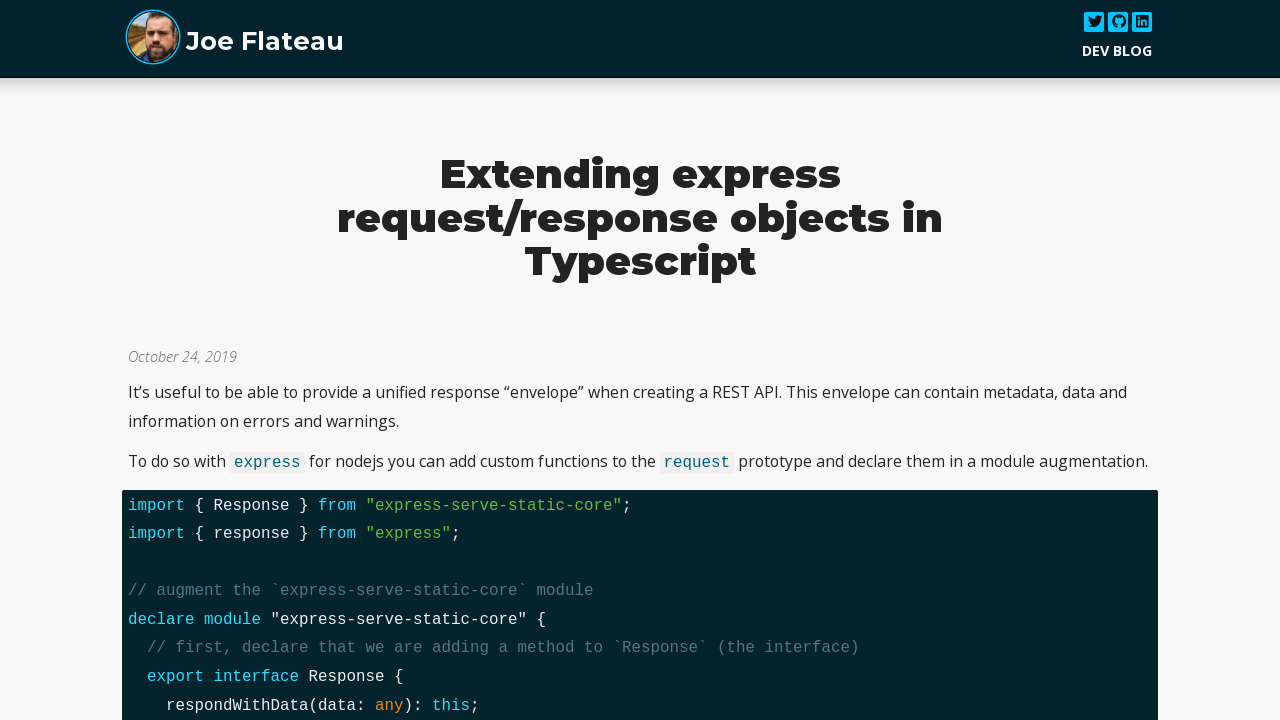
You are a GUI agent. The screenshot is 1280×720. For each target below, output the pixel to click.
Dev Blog (1117, 50)
